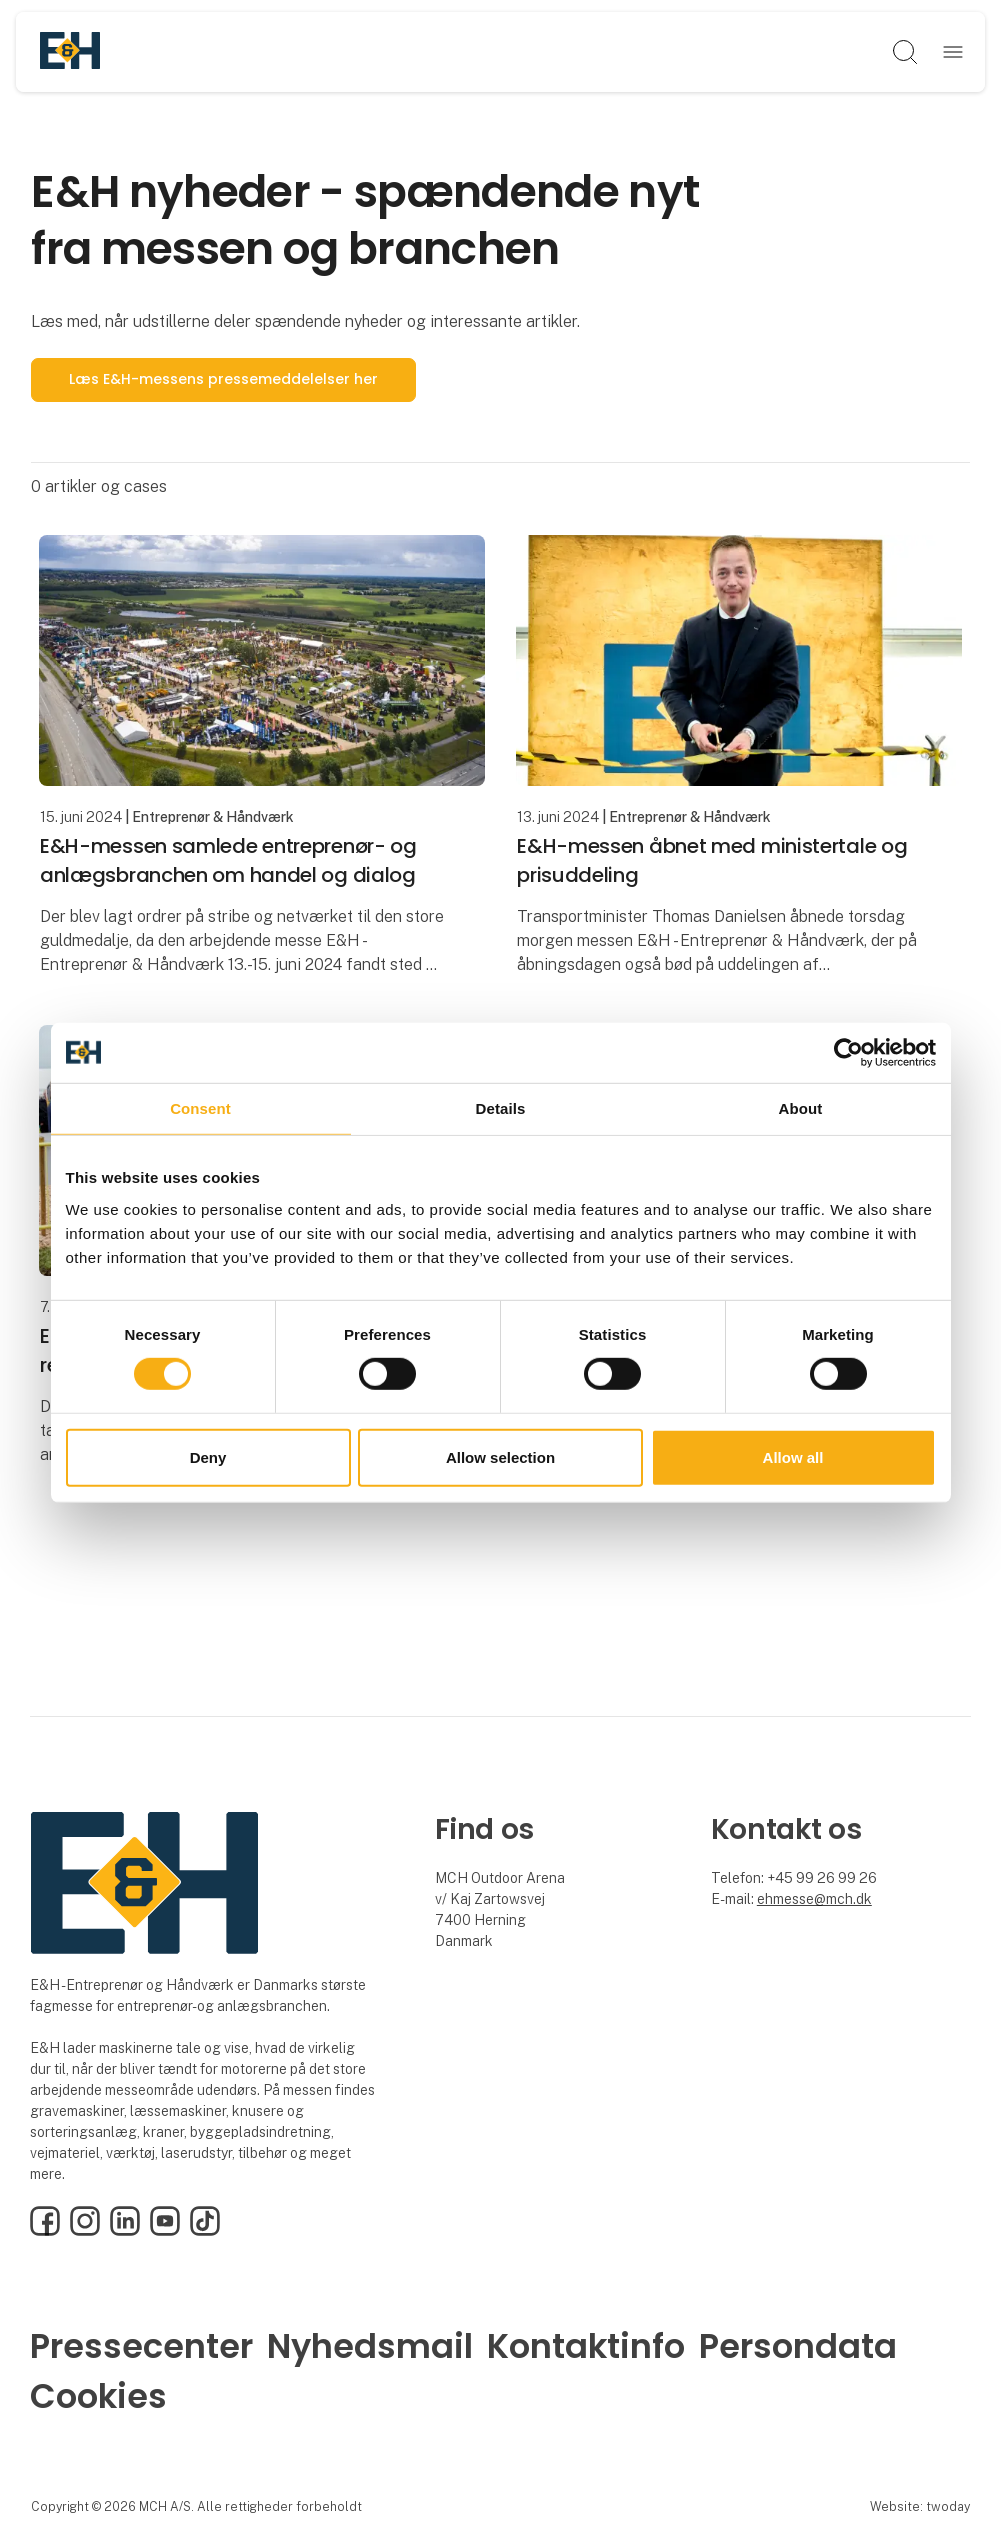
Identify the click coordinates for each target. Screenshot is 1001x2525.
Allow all (793, 1457)
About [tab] (801, 1107)
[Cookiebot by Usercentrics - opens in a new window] (848, 1052)
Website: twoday (920, 2506)
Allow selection (500, 1457)
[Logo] (70, 52)
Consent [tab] (200, 1107)
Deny (208, 1457)
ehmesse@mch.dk (814, 1899)
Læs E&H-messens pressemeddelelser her (223, 379)
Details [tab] (501, 1107)
